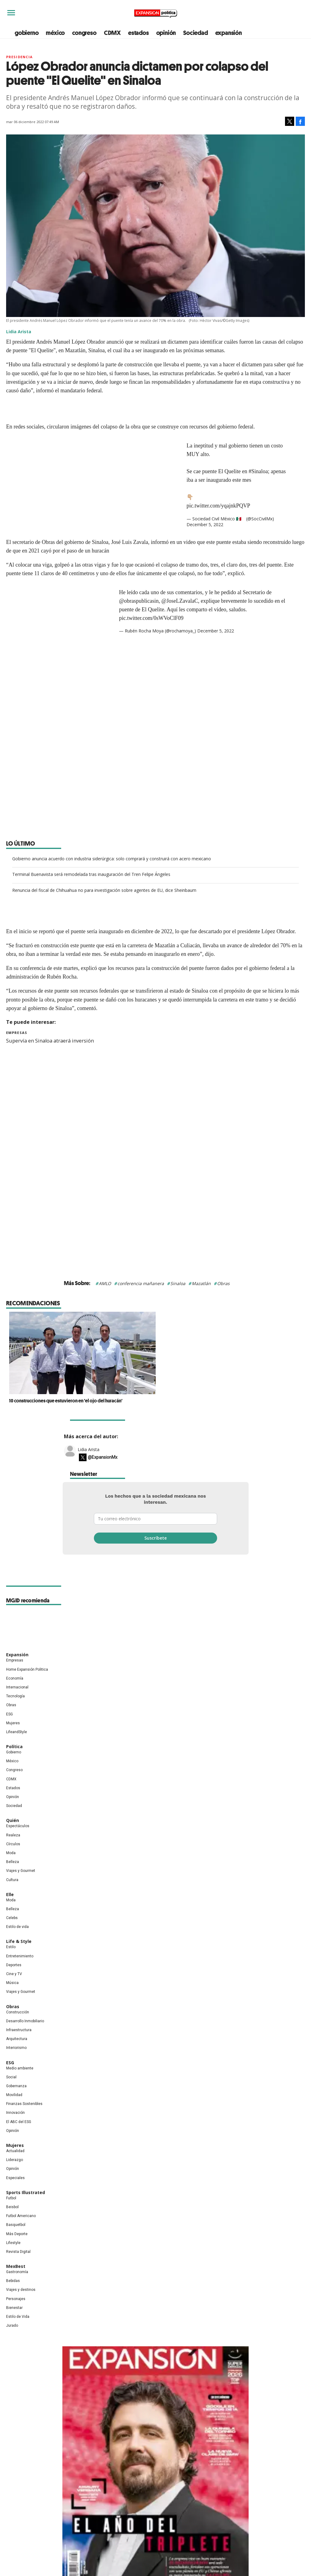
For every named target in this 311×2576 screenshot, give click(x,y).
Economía (14, 1678)
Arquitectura (16, 2039)
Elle (10, 1894)
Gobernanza (16, 2086)
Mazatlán (201, 1283)
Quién (12, 1820)
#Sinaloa (258, 471)
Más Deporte (17, 2234)
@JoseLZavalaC (179, 601)
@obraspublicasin (139, 601)
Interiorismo (16, 2048)
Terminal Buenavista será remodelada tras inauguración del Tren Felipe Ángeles (91, 874)
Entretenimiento (19, 1956)
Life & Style (18, 1941)
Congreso (14, 1770)
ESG (9, 1714)
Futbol (11, 2198)
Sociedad (195, 33)
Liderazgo (14, 2160)
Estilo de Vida (17, 2316)
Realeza (13, 1835)
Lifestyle (13, 2243)
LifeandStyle (16, 1732)
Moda (11, 1853)
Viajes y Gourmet (20, 1871)
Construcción (17, 2012)
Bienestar (14, 2308)
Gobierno (13, 1752)
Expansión (17, 1655)
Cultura (12, 1880)
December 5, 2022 (205, 524)
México (12, 1761)
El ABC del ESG (18, 2122)
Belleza (12, 1862)
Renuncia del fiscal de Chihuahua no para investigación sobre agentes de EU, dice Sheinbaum (104, 890)
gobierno (27, 33)
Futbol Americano (21, 2216)
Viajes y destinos (20, 2289)
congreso (84, 33)
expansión (228, 33)
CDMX (112, 33)
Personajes (15, 2299)
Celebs (12, 1918)
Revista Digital (18, 2252)
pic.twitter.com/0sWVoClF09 (151, 618)
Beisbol (12, 2207)
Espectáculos (17, 1826)
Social (11, 2077)
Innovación (15, 2112)
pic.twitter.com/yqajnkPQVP (218, 506)
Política (14, 1746)
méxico (55, 33)
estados (138, 33)
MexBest (15, 2266)
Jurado (12, 2325)
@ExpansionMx (102, 1457)
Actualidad (15, 2151)
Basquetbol (15, 2225)
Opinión (12, 1797)
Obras (223, 1283)
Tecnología (15, 1696)
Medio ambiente (19, 2068)
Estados (13, 1788)
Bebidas (13, 2281)
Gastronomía (17, 2272)
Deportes (13, 1965)
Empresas (16, 1032)
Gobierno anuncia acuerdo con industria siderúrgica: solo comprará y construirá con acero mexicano (111, 859)
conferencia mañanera (140, 1283)
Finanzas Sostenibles (24, 2104)
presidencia (19, 57)
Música (12, 1983)
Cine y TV (14, 1974)
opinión (166, 33)
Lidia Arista (88, 1449)
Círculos (13, 1844)
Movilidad (14, 2095)
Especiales (15, 2178)
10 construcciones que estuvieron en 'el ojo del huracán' (138, 1400)
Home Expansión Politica (27, 1669)
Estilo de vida (17, 1927)
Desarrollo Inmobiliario (25, 2021)
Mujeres (13, 1723)
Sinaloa (177, 1283)
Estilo (11, 1947)
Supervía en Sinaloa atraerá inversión (50, 1040)
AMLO (105, 1283)
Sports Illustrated (25, 2192)
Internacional (17, 1687)
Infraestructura (18, 2030)
